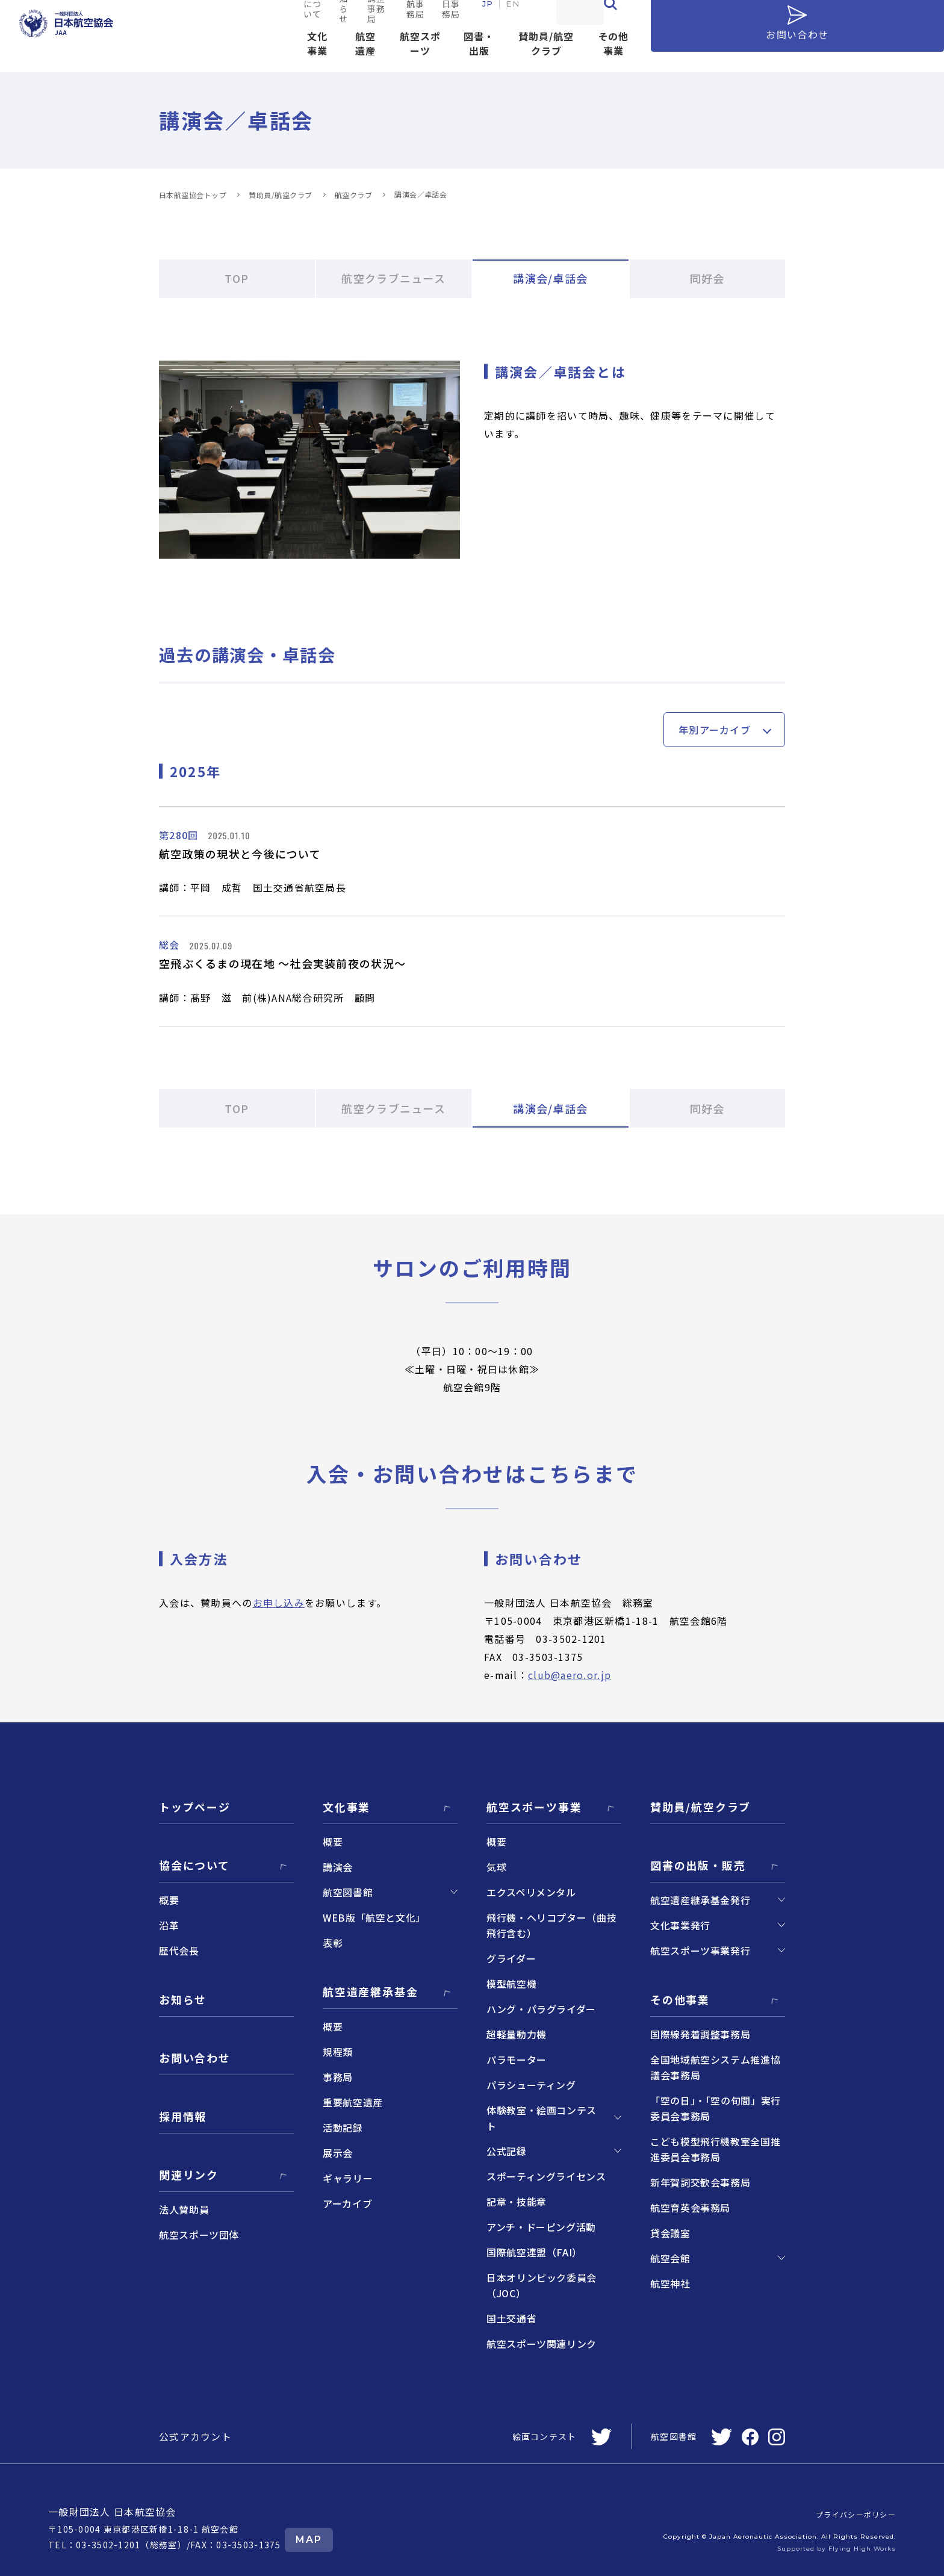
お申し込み (279, 1602)
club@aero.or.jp (569, 1675)
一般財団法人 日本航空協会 (112, 2511)
